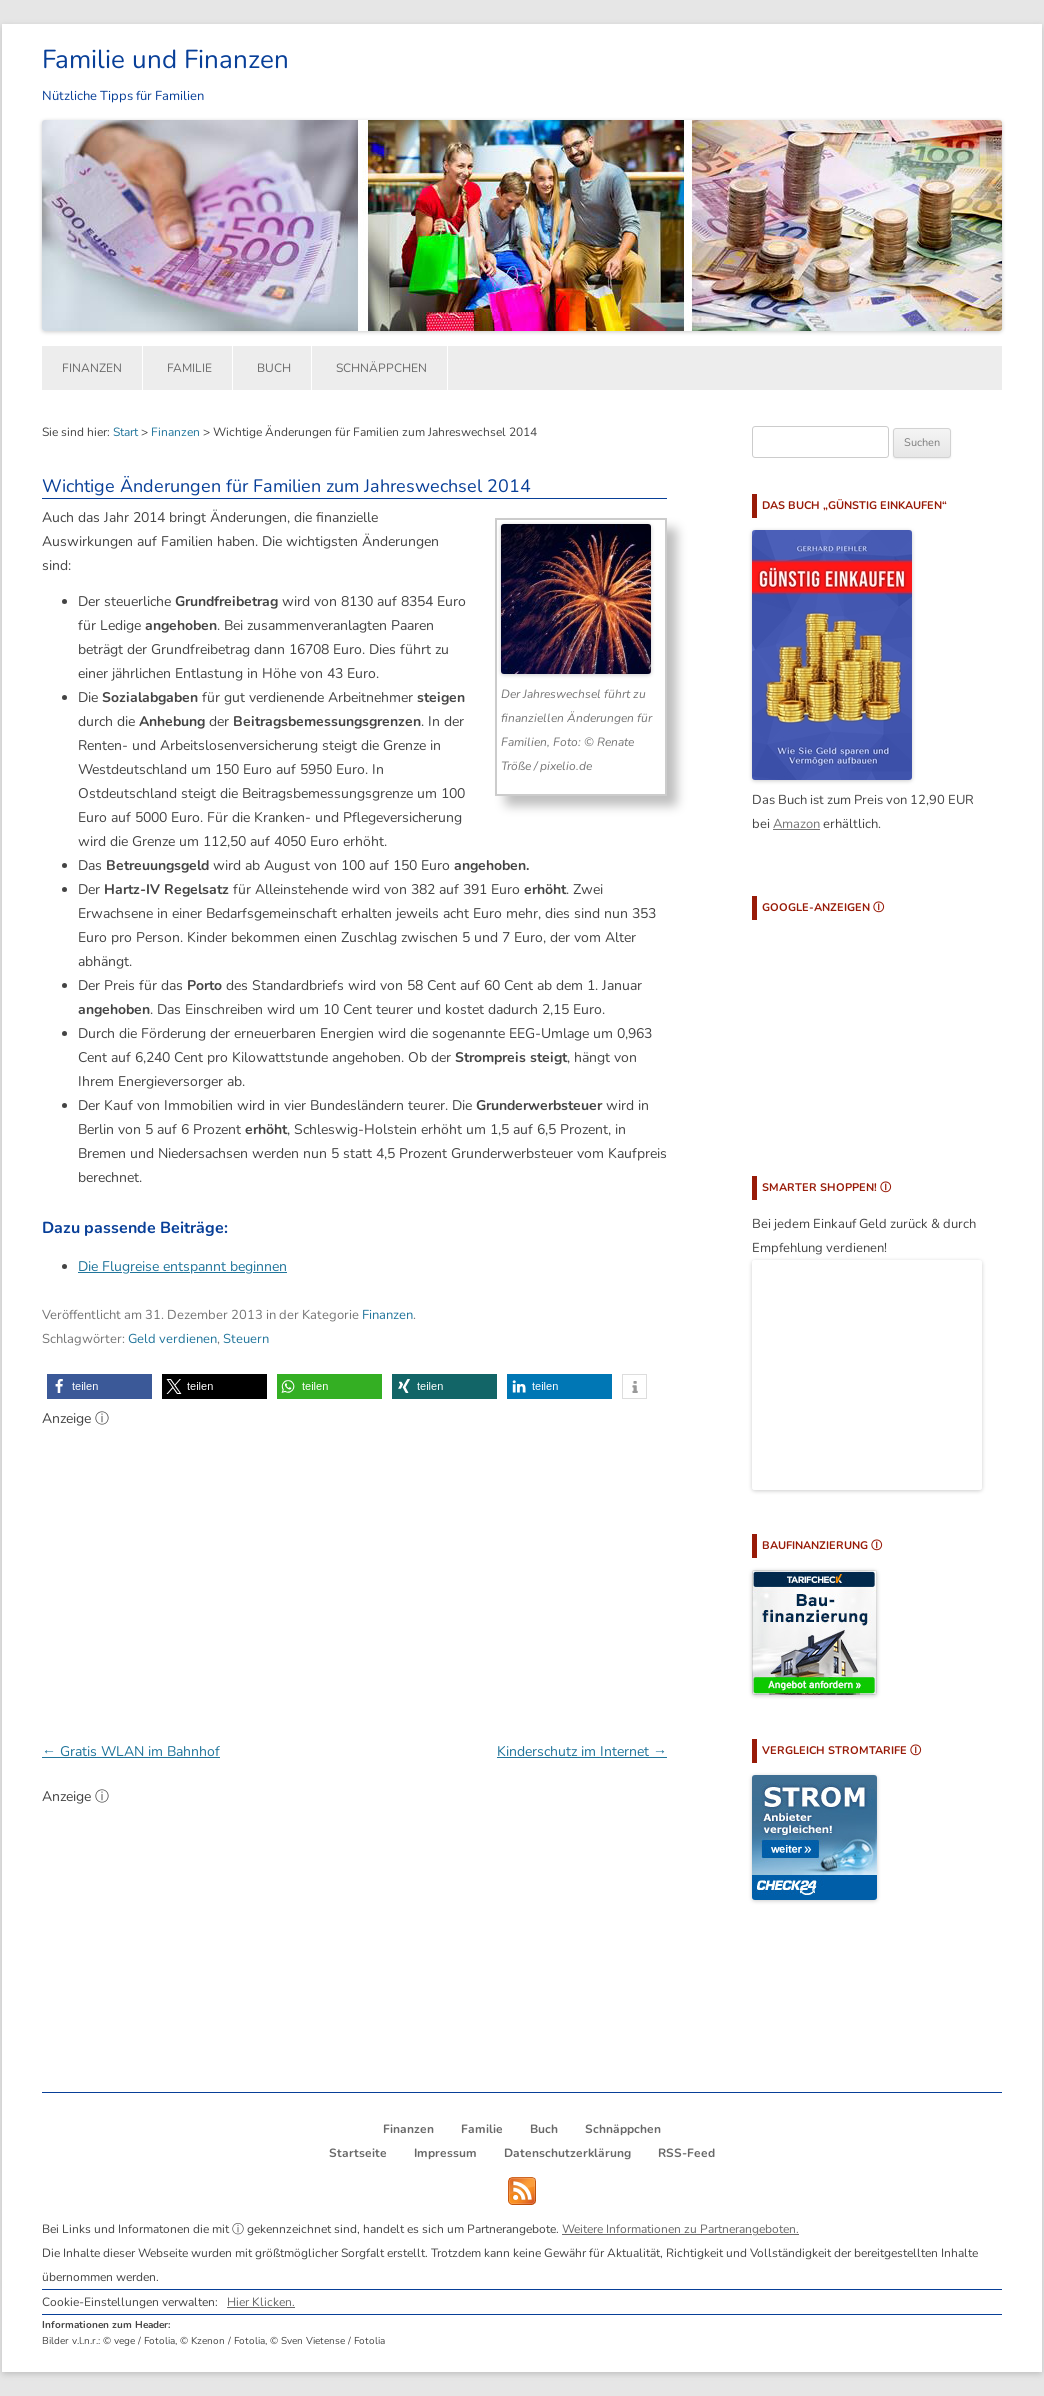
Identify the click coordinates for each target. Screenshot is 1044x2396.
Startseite (358, 2153)
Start (125, 432)
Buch (274, 368)
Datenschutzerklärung (567, 2153)
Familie (189, 368)
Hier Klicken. (261, 2302)
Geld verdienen (172, 1339)
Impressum (445, 2153)
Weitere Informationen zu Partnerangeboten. (680, 2229)
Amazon (796, 824)
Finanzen (92, 368)
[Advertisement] (354, 1574)
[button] (99, 1386)
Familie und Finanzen (165, 59)
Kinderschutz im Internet (582, 1751)
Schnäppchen (381, 368)
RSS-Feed (686, 2153)
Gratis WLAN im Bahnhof (131, 1751)
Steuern (246, 1339)
